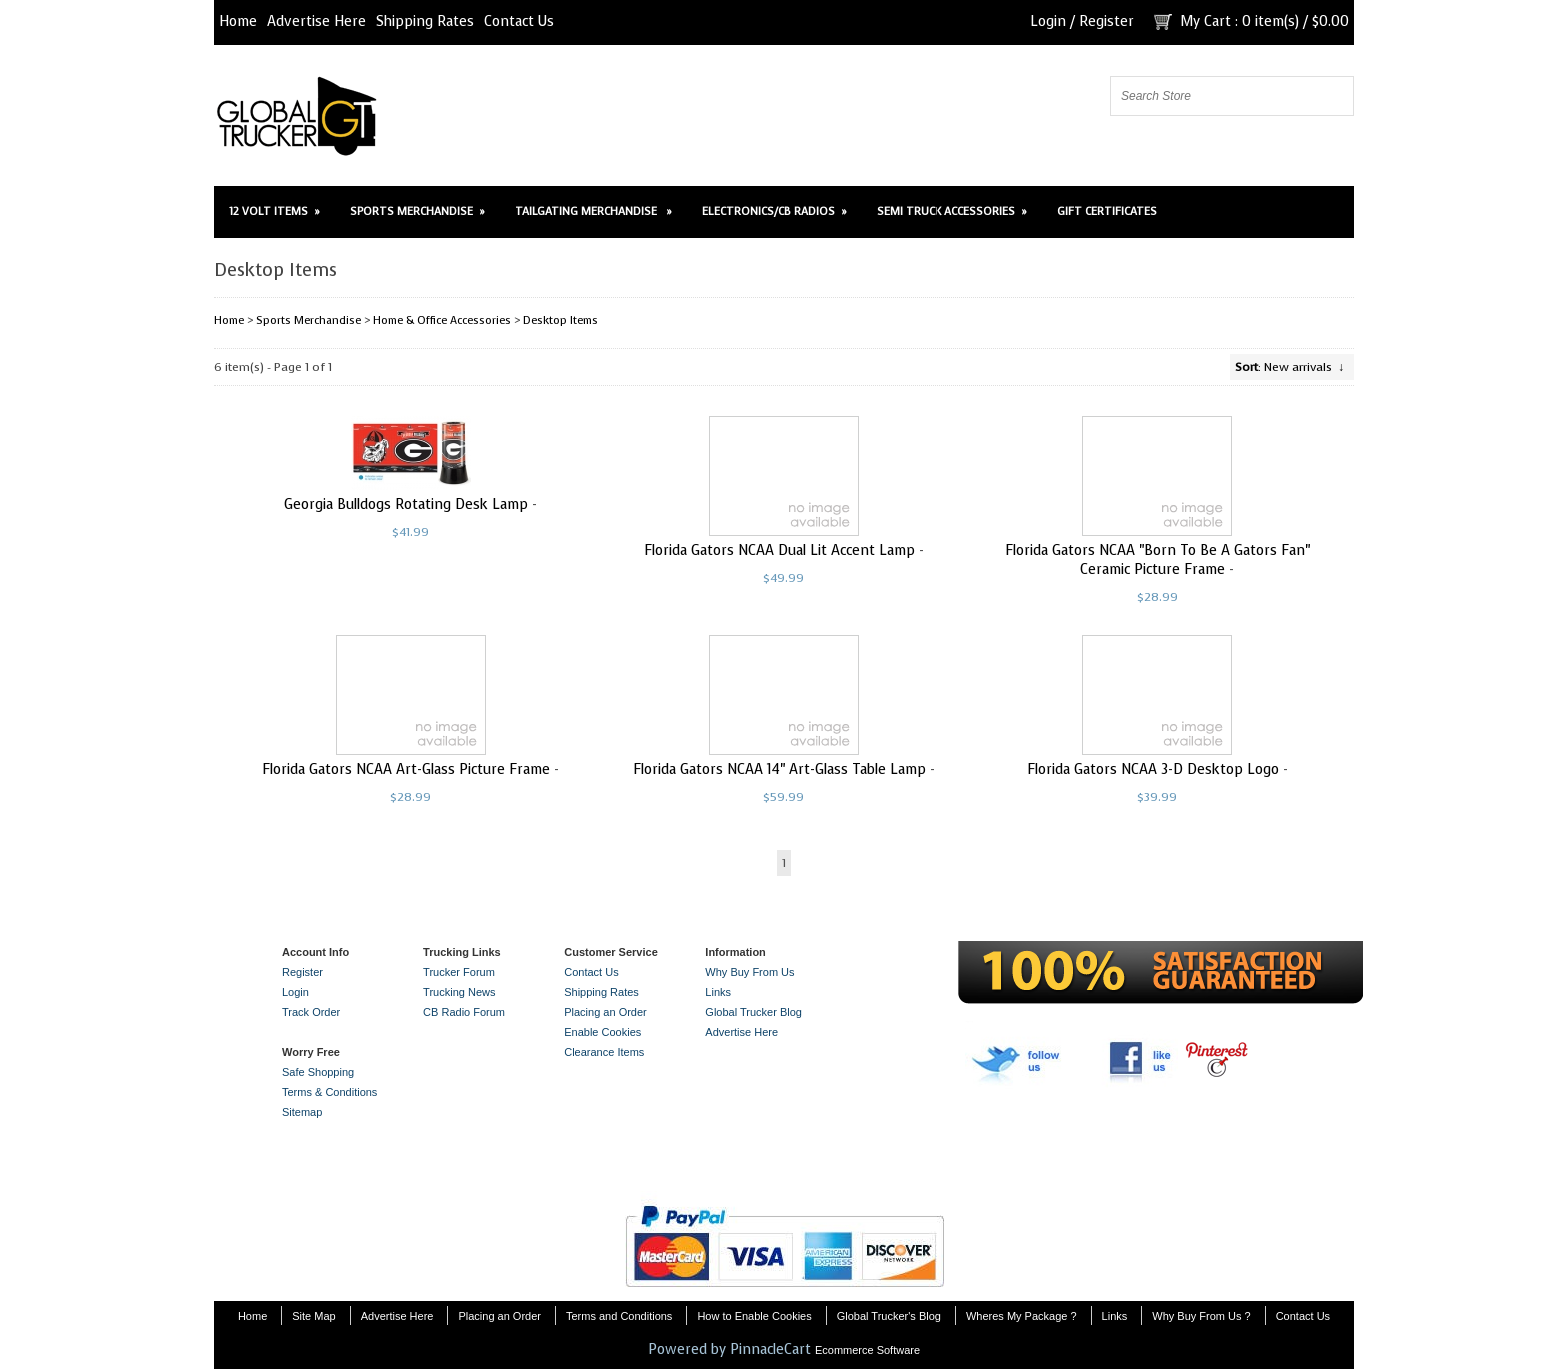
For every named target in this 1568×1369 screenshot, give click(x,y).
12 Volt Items (274, 211)
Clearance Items (604, 1052)
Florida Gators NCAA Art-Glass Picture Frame (406, 769)
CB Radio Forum (464, 1012)
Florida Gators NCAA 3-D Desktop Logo (1153, 769)
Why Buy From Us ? (1201, 1316)
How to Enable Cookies (754, 1316)
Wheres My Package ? (1021, 1316)
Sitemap (302, 1112)
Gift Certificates (1107, 211)
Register (1106, 21)
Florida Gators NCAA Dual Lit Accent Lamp (779, 550)
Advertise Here (316, 21)
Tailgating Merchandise (593, 211)
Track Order (311, 1012)
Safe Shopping (318, 1072)
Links (718, 992)
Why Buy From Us (749, 972)
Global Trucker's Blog (889, 1316)
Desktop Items (560, 320)
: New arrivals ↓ (1289, 367)
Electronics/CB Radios (774, 211)
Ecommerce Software (867, 1350)
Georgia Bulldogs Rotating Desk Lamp (406, 504)
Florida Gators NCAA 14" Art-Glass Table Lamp (779, 769)
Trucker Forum (459, 972)
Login (1048, 21)
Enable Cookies (602, 1032)
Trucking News (459, 992)
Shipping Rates (425, 21)
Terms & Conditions (329, 1092)
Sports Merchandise (417, 211)
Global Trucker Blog (753, 1012)
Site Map (313, 1316)
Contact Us (519, 21)
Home (238, 21)
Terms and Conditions (619, 1316)
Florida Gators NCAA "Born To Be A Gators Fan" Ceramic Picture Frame (1157, 560)
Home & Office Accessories (442, 320)
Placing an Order (605, 1012)
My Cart (1205, 21)
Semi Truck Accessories (952, 211)
